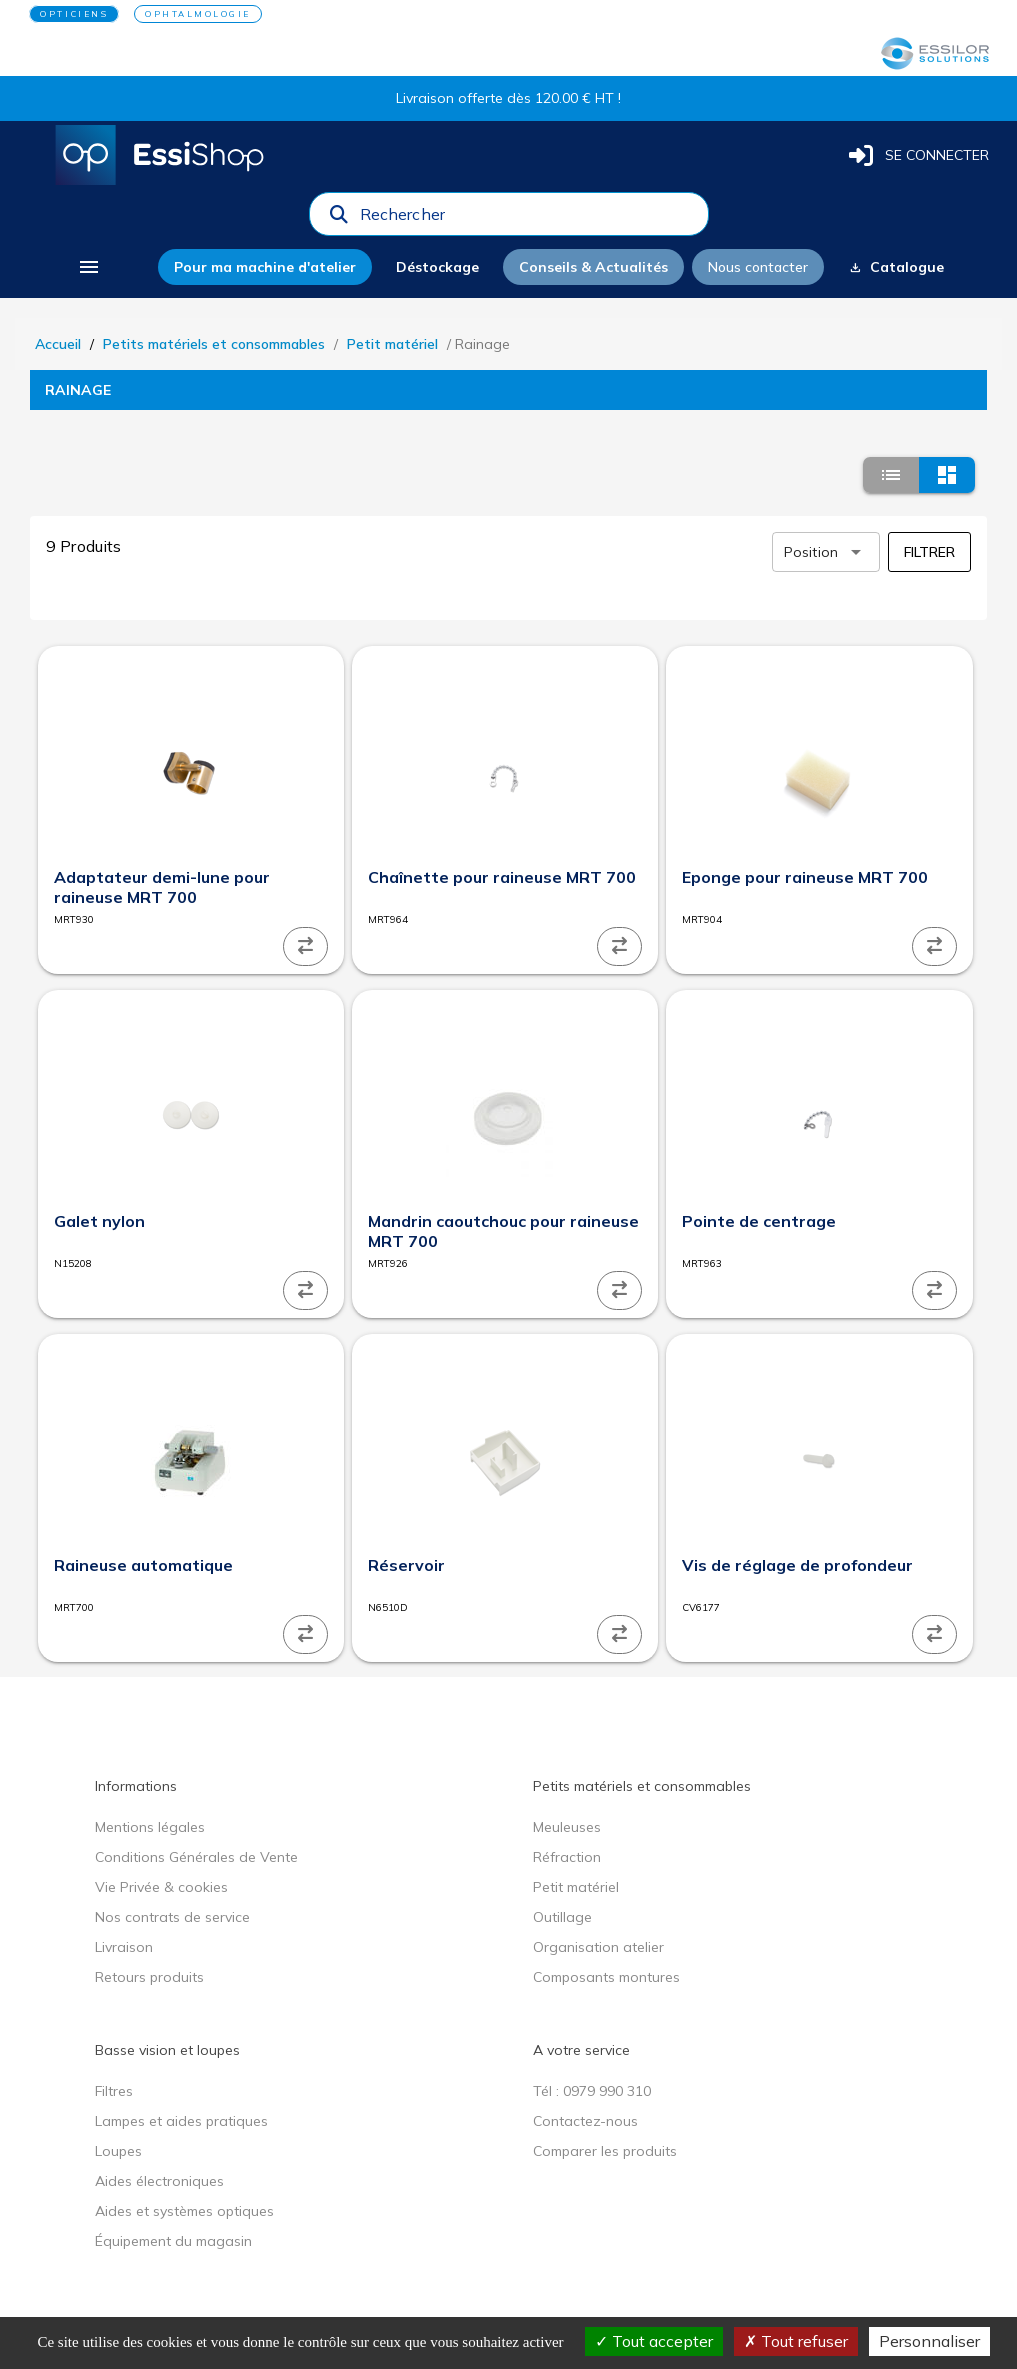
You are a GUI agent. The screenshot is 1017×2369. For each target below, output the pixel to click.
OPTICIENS (74, 14)
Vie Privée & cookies (161, 1887)
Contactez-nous (585, 2121)
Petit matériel (392, 344)
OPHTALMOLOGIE (198, 14)
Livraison (124, 1947)
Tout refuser (796, 2341)
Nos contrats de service (172, 1917)
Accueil (58, 344)
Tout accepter (654, 2341)
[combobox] (528, 219)
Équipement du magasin (173, 2241)
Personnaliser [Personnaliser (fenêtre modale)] (929, 2341)
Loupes (118, 2151)
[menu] (88, 267)
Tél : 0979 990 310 (592, 2091)
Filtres (114, 2091)
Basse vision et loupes (167, 2050)
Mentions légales (150, 1827)
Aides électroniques (159, 2181)
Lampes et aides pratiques (181, 2121)
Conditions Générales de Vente (196, 1857)
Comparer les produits (605, 2151)
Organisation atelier (598, 1947)
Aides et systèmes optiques (184, 2211)
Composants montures (606, 1977)
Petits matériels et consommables (214, 344)
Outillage (562, 1917)
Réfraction (567, 1857)
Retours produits (149, 1977)
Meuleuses (567, 1827)
